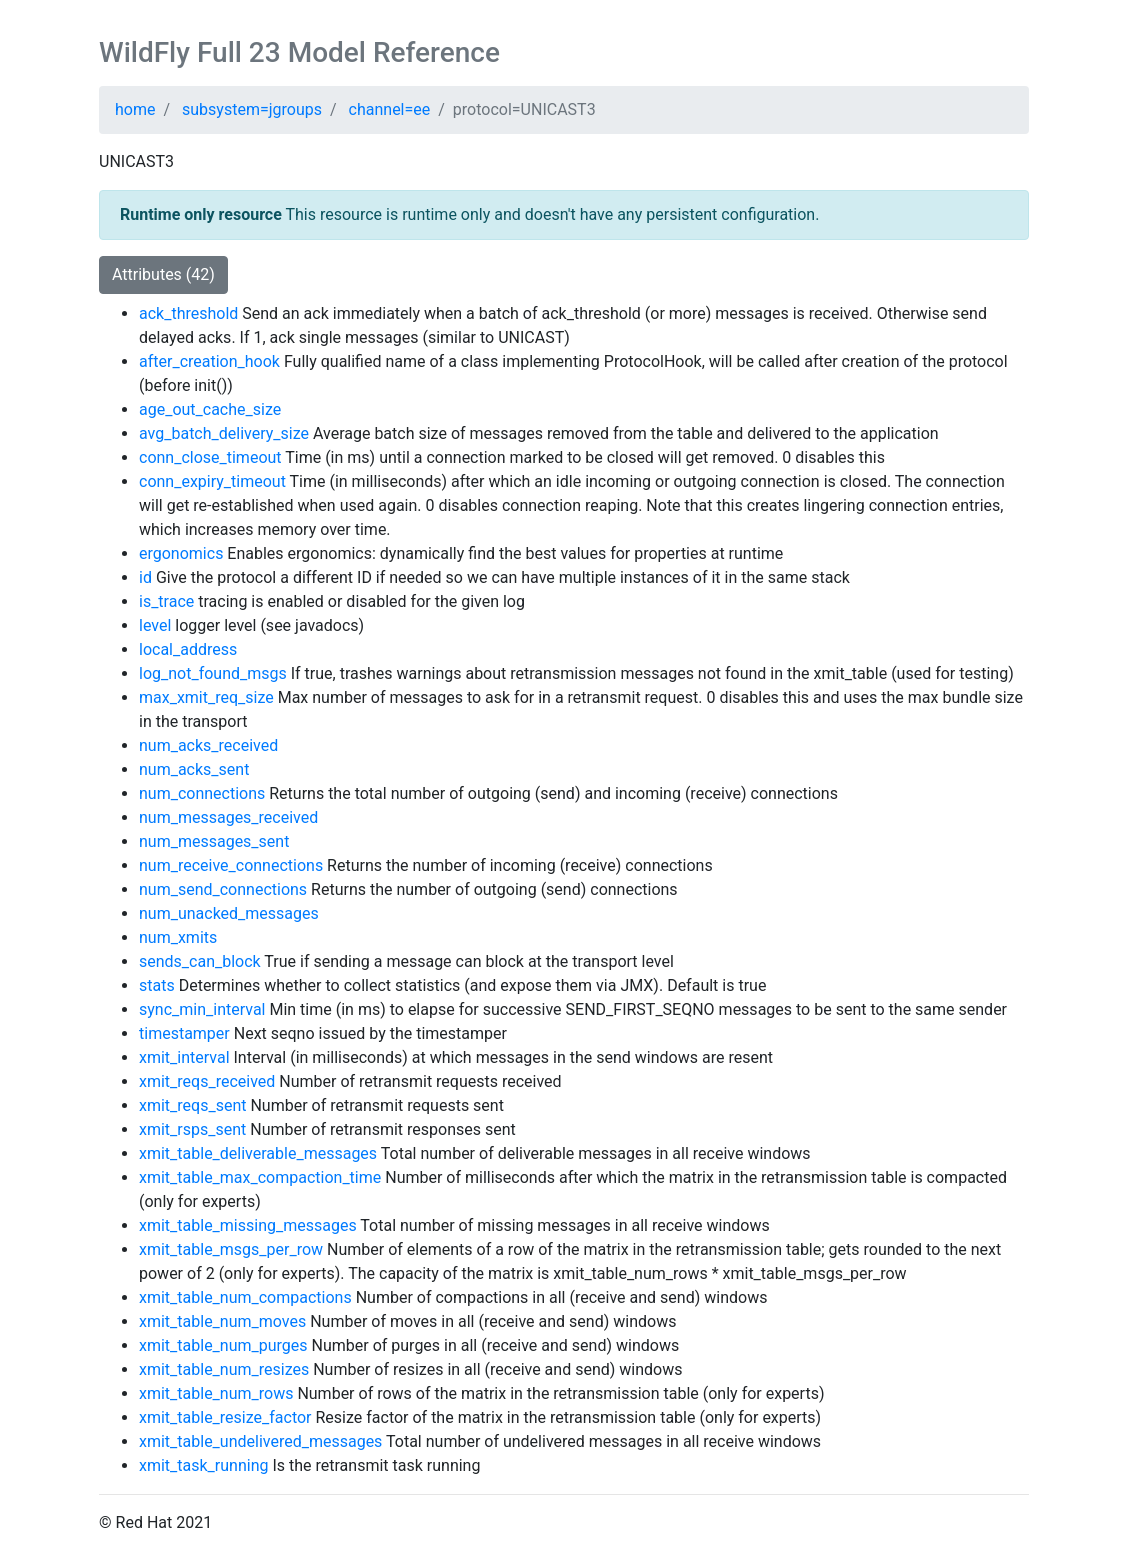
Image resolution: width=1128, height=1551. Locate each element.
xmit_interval (184, 1057)
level (155, 625)
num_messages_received (228, 817)
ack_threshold (188, 313)
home (135, 109)
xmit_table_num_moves (222, 1321)
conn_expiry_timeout (212, 481)
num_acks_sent (194, 769)
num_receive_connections (231, 865)
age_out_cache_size (210, 409)
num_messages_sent (214, 841)
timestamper (184, 1033)
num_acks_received (208, 745)
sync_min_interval (202, 1009)
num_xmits (178, 937)
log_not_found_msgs (213, 673)
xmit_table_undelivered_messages (260, 1441)
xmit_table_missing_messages (248, 1225)
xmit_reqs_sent (192, 1105)
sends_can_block (200, 961)
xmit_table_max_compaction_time (260, 1177)
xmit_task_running (203, 1465)
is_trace (166, 601)
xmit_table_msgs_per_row (231, 1249)
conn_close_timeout (210, 457)
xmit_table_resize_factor (225, 1417)
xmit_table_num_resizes (224, 1369)
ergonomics (181, 553)
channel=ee (390, 109)
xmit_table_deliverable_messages (258, 1153)
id (145, 577)
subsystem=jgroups (252, 109)
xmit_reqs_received (207, 1081)
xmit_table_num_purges (223, 1345)
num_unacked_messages (229, 913)
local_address (188, 649)
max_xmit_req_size (206, 697)
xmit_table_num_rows (216, 1393)
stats (157, 985)
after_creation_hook (209, 361)
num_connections (202, 793)
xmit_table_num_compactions (245, 1297)
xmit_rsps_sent (192, 1129)
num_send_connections (223, 889)
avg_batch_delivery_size (224, 433)
